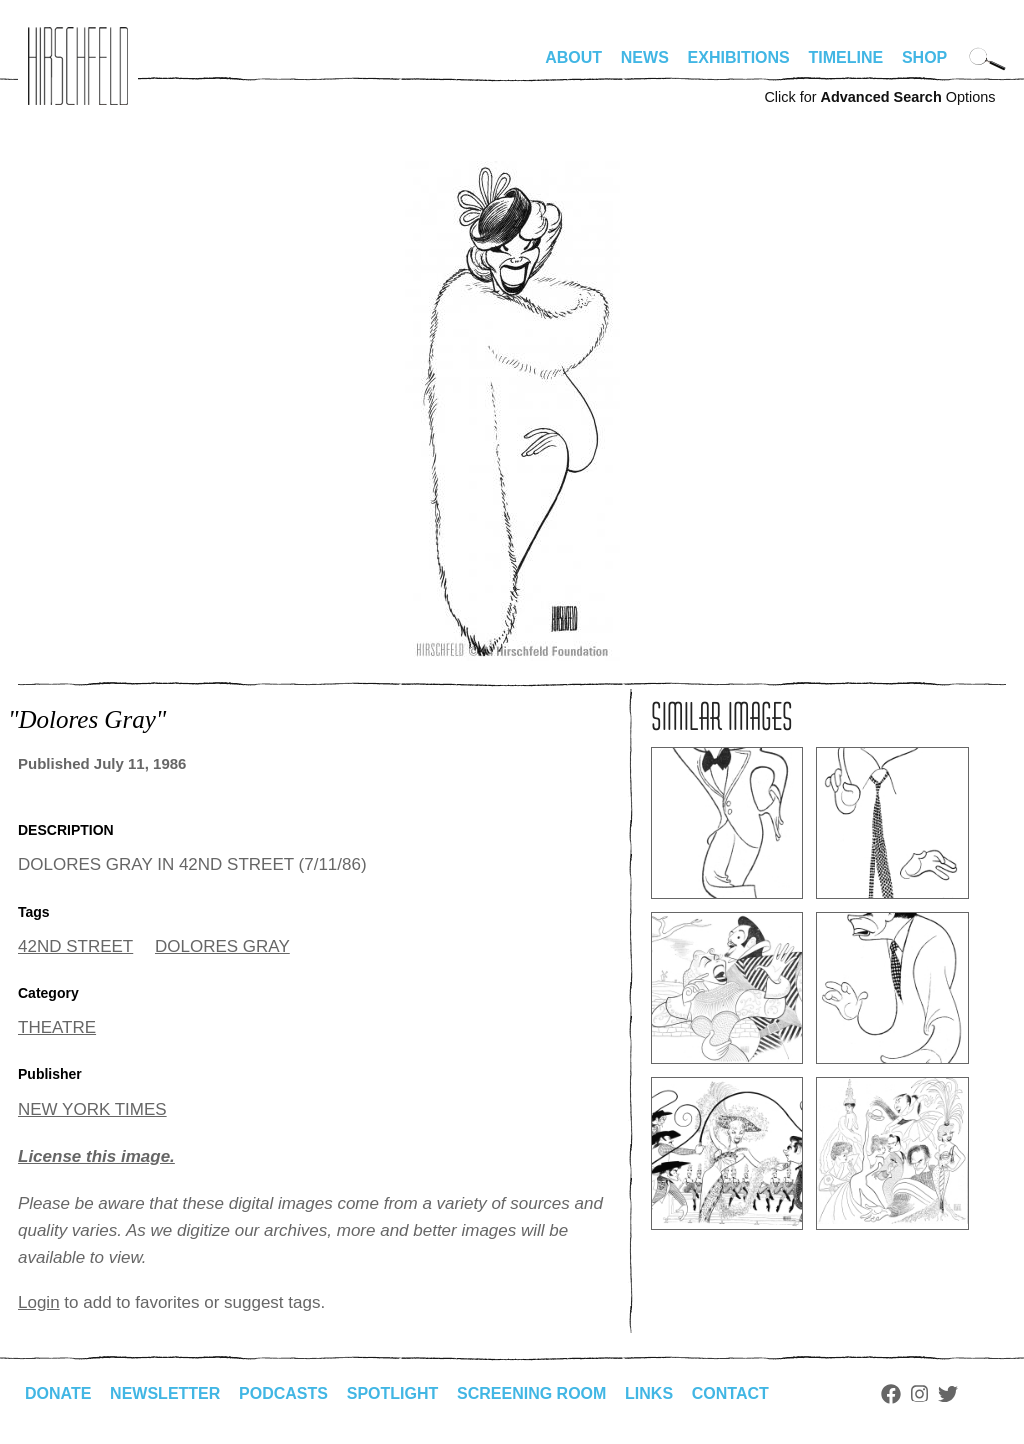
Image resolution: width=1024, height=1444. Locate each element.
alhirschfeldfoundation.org (78, 66)
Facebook (891, 1394)
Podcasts (283, 1393)
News (645, 57)
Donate (58, 1393)
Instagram (919, 1394)
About (573, 57)
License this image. (96, 1156)
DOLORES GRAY (222, 946)
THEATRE (57, 1027)
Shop (924, 57)
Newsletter (165, 1393)
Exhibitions (739, 57)
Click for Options (879, 97)
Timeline (846, 57)
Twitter (948, 1394)
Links (649, 1393)
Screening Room (531, 1393)
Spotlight (393, 1393)
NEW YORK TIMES (92, 1109)
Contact (730, 1393)
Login (39, 1302)
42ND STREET (75, 946)
